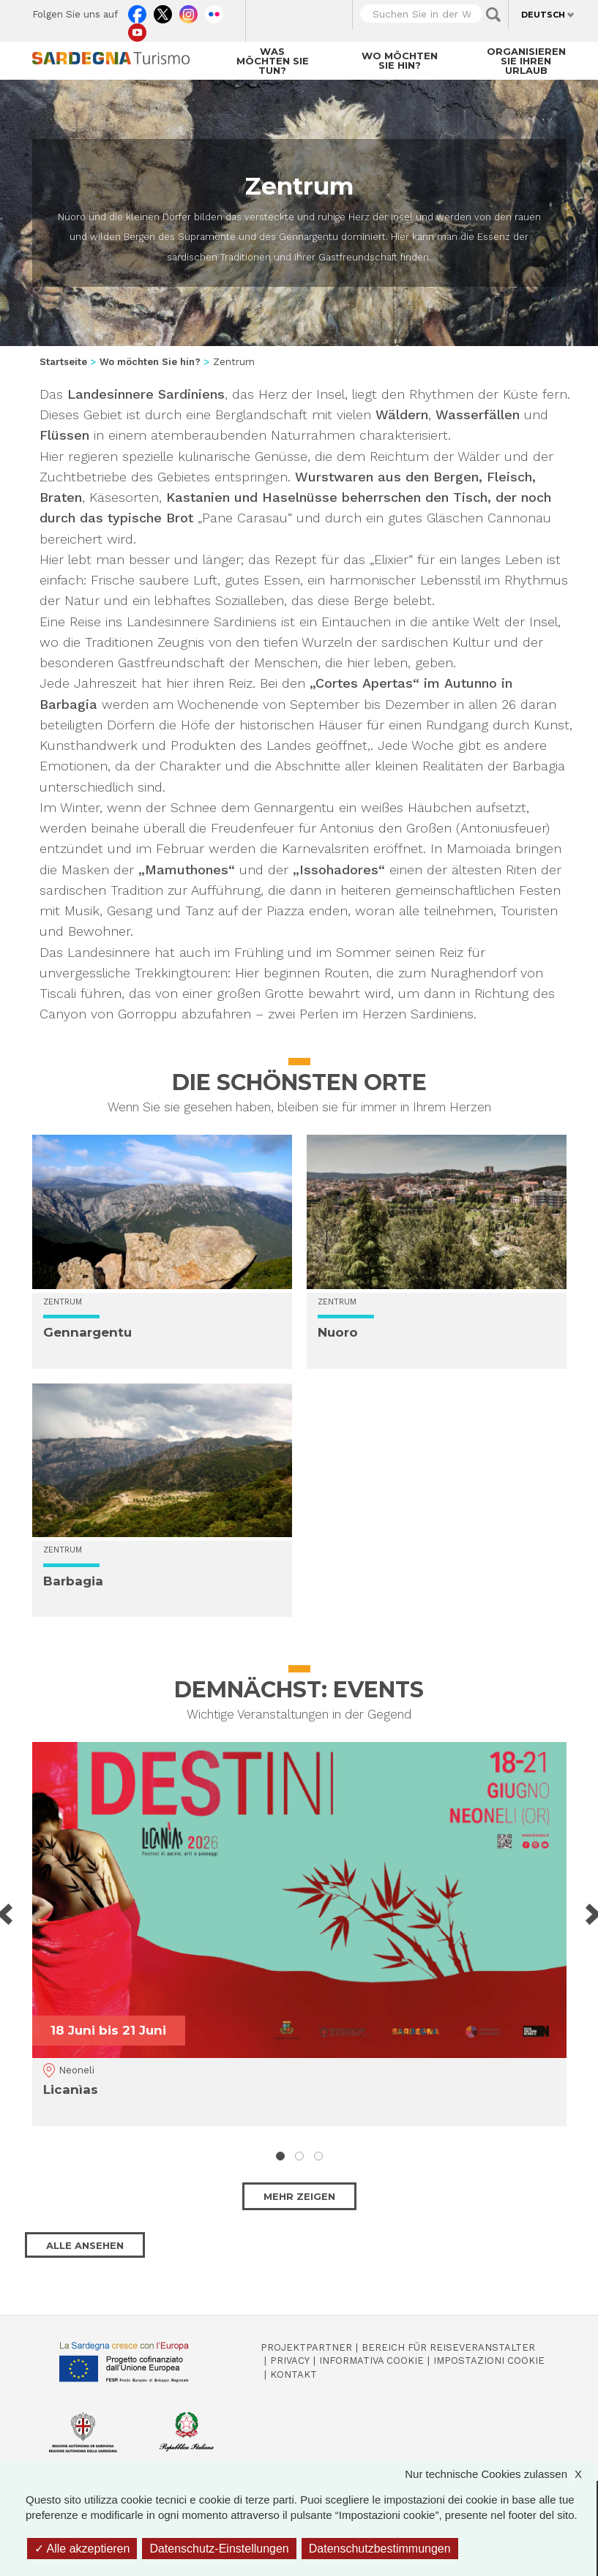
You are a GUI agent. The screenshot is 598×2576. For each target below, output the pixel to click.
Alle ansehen (85, 2245)
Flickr (214, 11)
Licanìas (70, 2089)
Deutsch (543, 15)
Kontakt (293, 2374)
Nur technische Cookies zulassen (501, 2474)
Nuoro (338, 1332)
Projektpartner (306, 2347)
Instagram (188, 11)
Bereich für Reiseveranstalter (448, 2347)
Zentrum (62, 1302)
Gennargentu (87, 1332)
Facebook (137, 11)
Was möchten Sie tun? (272, 60)
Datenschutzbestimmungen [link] (380, 2548)
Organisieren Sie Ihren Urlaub (526, 60)
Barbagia (73, 1581)
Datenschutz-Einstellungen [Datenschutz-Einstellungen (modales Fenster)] (218, 2548)
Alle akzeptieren (82, 2548)
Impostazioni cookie (489, 2360)
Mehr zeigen (299, 2196)
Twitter (163, 11)
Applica (493, 14)
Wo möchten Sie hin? (400, 60)
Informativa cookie (371, 2360)
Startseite (63, 361)
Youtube (137, 29)
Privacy (290, 2360)
